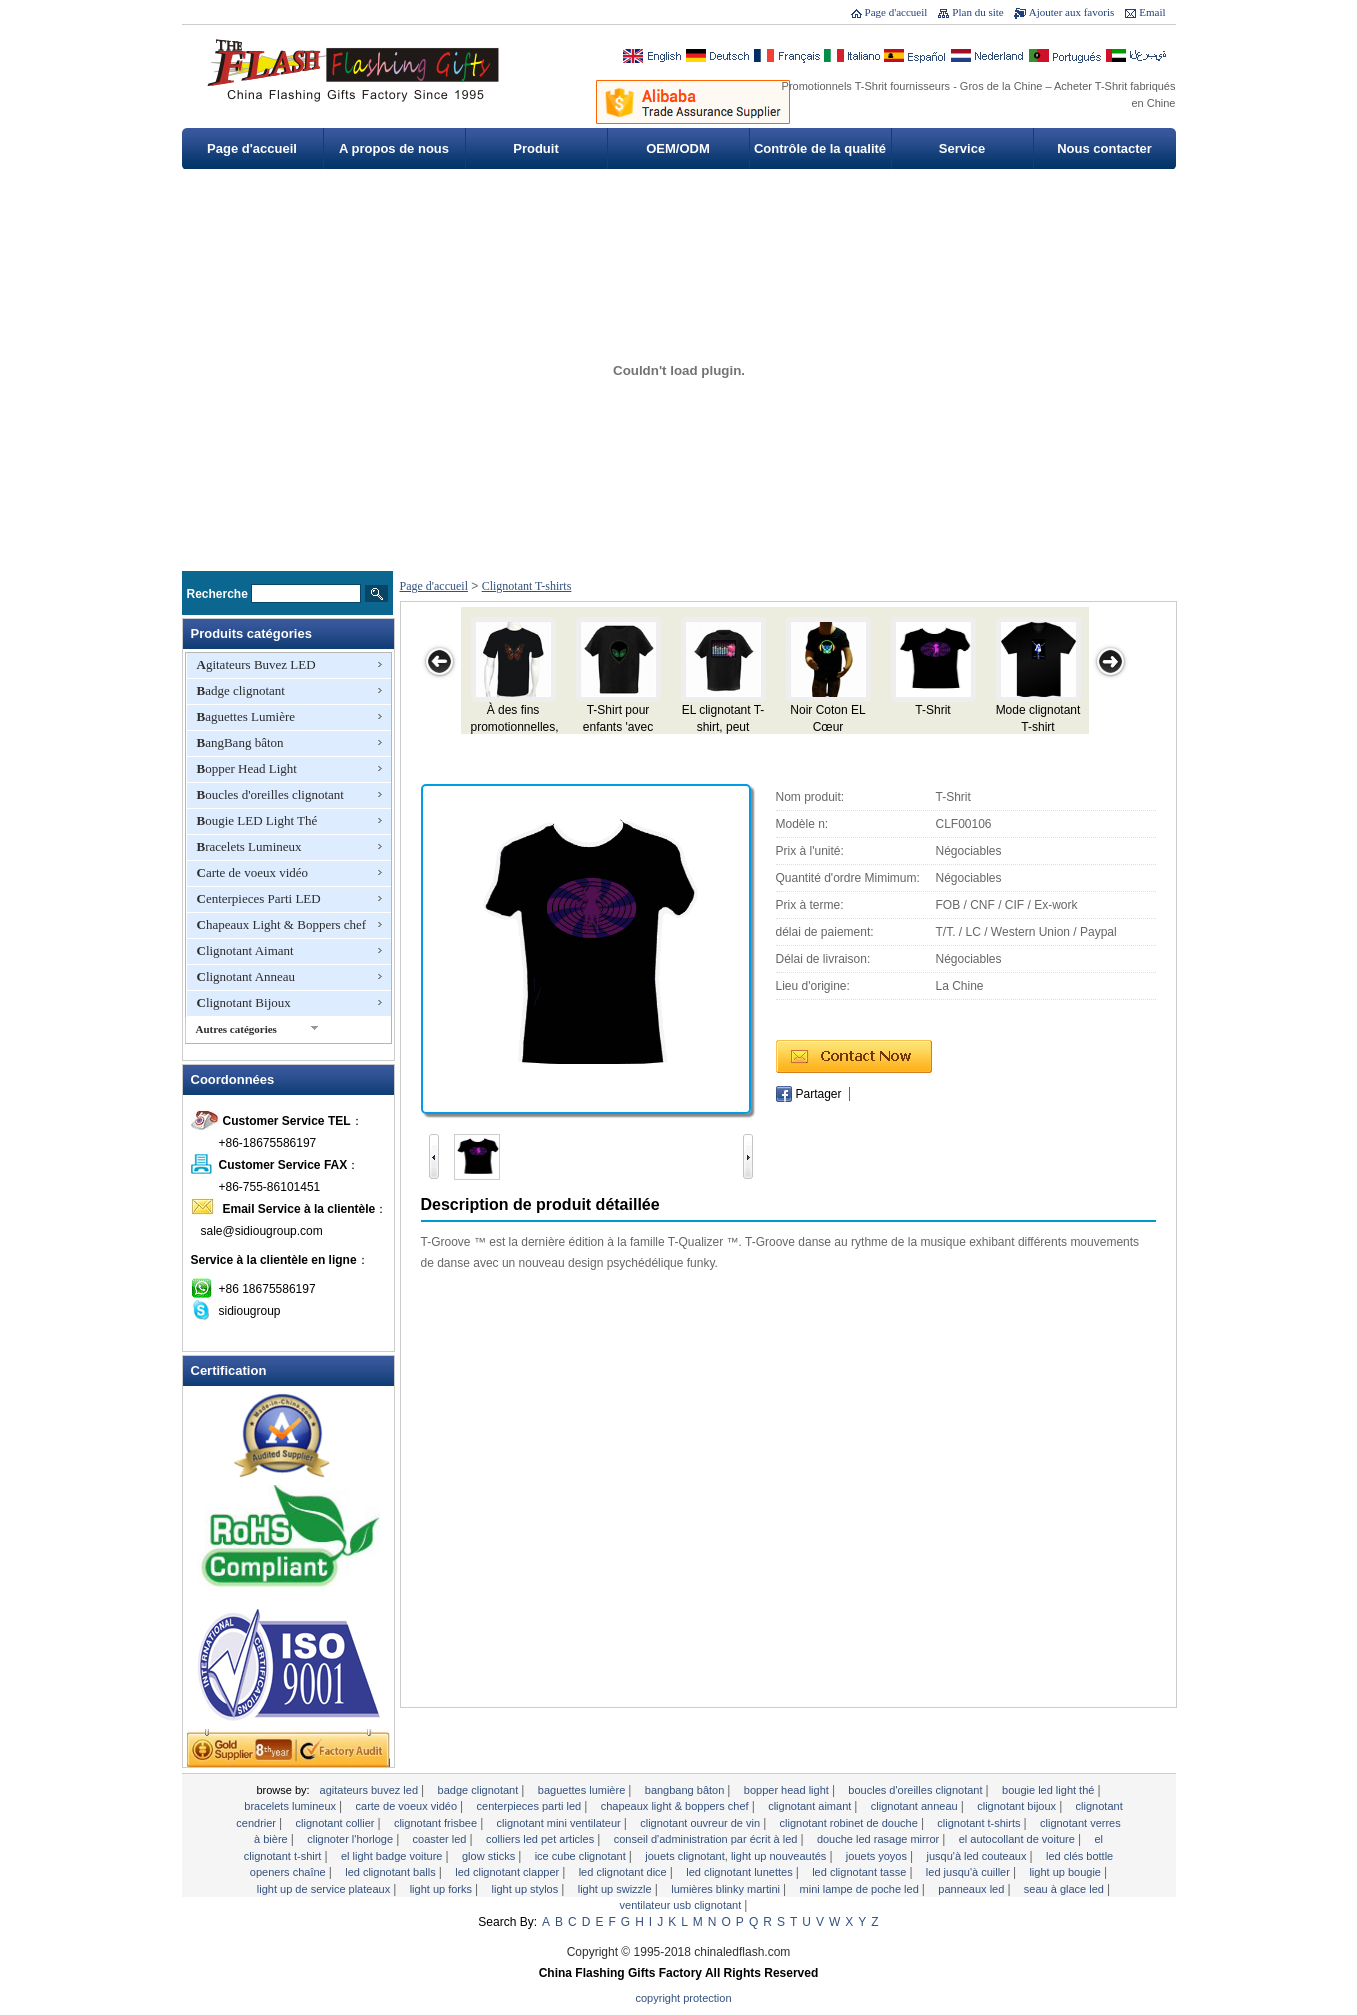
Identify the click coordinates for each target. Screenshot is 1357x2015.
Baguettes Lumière (246, 716)
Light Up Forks (442, 1889)
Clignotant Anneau (246, 976)
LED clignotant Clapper (508, 1872)
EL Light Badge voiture (393, 1856)
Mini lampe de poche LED (861, 1889)
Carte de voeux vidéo (253, 872)
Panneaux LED (972, 1889)
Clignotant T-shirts (527, 586)
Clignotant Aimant (245, 950)
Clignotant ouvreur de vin (701, 1823)
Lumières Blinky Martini (727, 1889)
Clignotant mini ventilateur (560, 1823)
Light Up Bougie (1066, 1872)
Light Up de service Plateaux (325, 1889)
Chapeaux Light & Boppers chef (282, 924)
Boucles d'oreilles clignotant (270, 794)
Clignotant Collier (337, 1823)
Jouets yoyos (878, 1856)
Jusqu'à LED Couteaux (977, 1856)
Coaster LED (441, 1839)
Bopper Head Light (247, 768)
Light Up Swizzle (616, 1889)
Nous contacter (1104, 148)
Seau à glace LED (1065, 1889)
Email (1152, 12)
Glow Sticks (490, 1856)
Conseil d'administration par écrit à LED (707, 1839)
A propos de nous (394, 148)
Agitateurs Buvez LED (256, 664)
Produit (536, 148)
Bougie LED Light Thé (257, 820)
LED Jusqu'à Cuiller (969, 1872)
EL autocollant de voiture (1018, 1839)
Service (962, 148)
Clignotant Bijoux (244, 1002)
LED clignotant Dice (624, 1872)
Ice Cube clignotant (582, 1856)
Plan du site (977, 12)
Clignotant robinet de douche (850, 1823)
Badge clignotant (241, 690)
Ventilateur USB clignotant (682, 1905)
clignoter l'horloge (351, 1839)
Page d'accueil (896, 12)
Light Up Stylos (527, 1889)
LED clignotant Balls (392, 1872)
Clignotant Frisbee (437, 1823)
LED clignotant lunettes (740, 1872)
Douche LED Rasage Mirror (879, 1839)
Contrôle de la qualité (820, 148)
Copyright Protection (684, 1998)
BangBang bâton (240, 742)
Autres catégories (236, 1029)
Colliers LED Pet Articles (541, 1839)
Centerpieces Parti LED (259, 898)
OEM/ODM (678, 148)
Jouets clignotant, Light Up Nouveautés (737, 1856)
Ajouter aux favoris (1072, 12)
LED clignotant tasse (860, 1872)
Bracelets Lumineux (249, 846)
